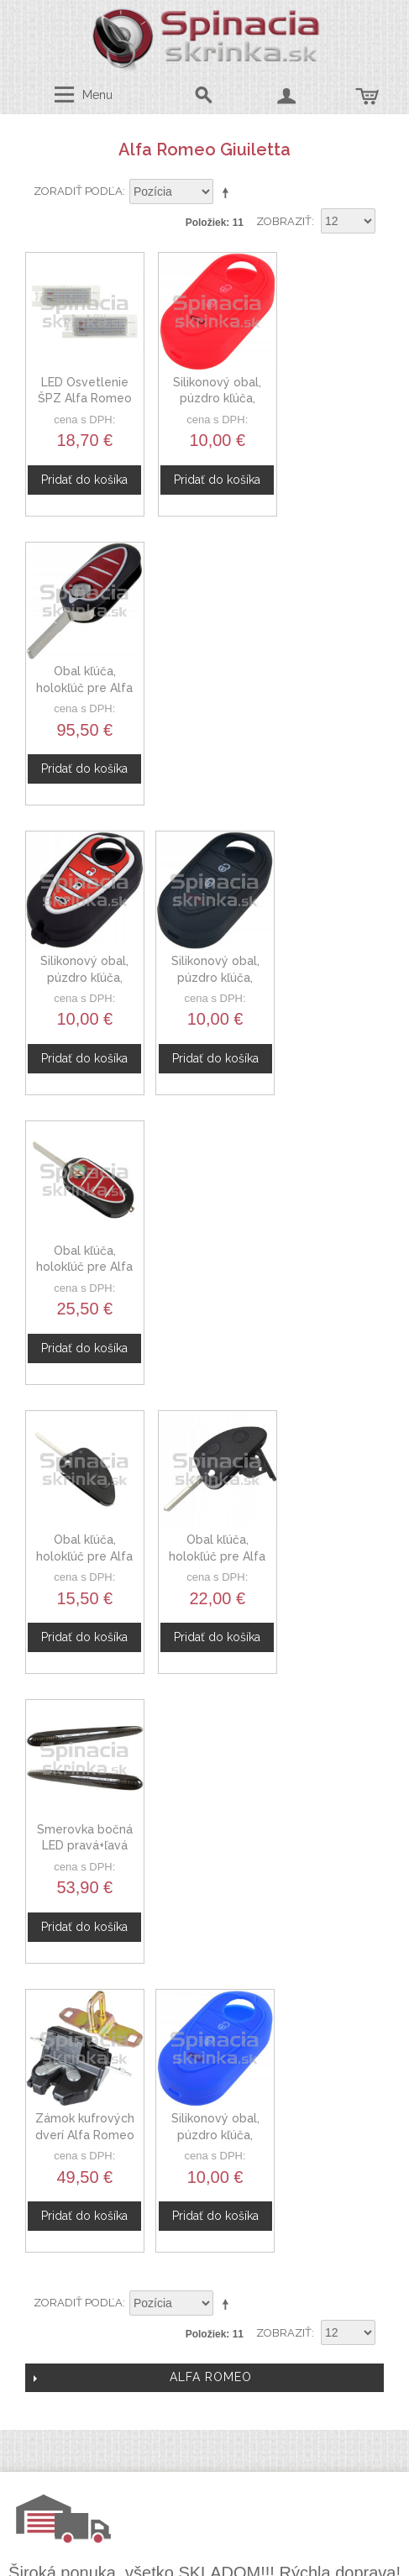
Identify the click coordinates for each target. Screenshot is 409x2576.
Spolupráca (205, 2098)
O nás (205, 2038)
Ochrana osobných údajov (216, 2241)
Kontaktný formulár (205, 2058)
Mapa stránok (217, 2281)
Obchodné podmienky (216, 2222)
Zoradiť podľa (78, 191)
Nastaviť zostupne (228, 192)
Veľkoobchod (206, 2078)
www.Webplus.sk (250, 2564)
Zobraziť (284, 221)
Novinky (205, 2117)
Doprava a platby (217, 2262)
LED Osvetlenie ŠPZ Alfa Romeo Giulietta (81, 390)
